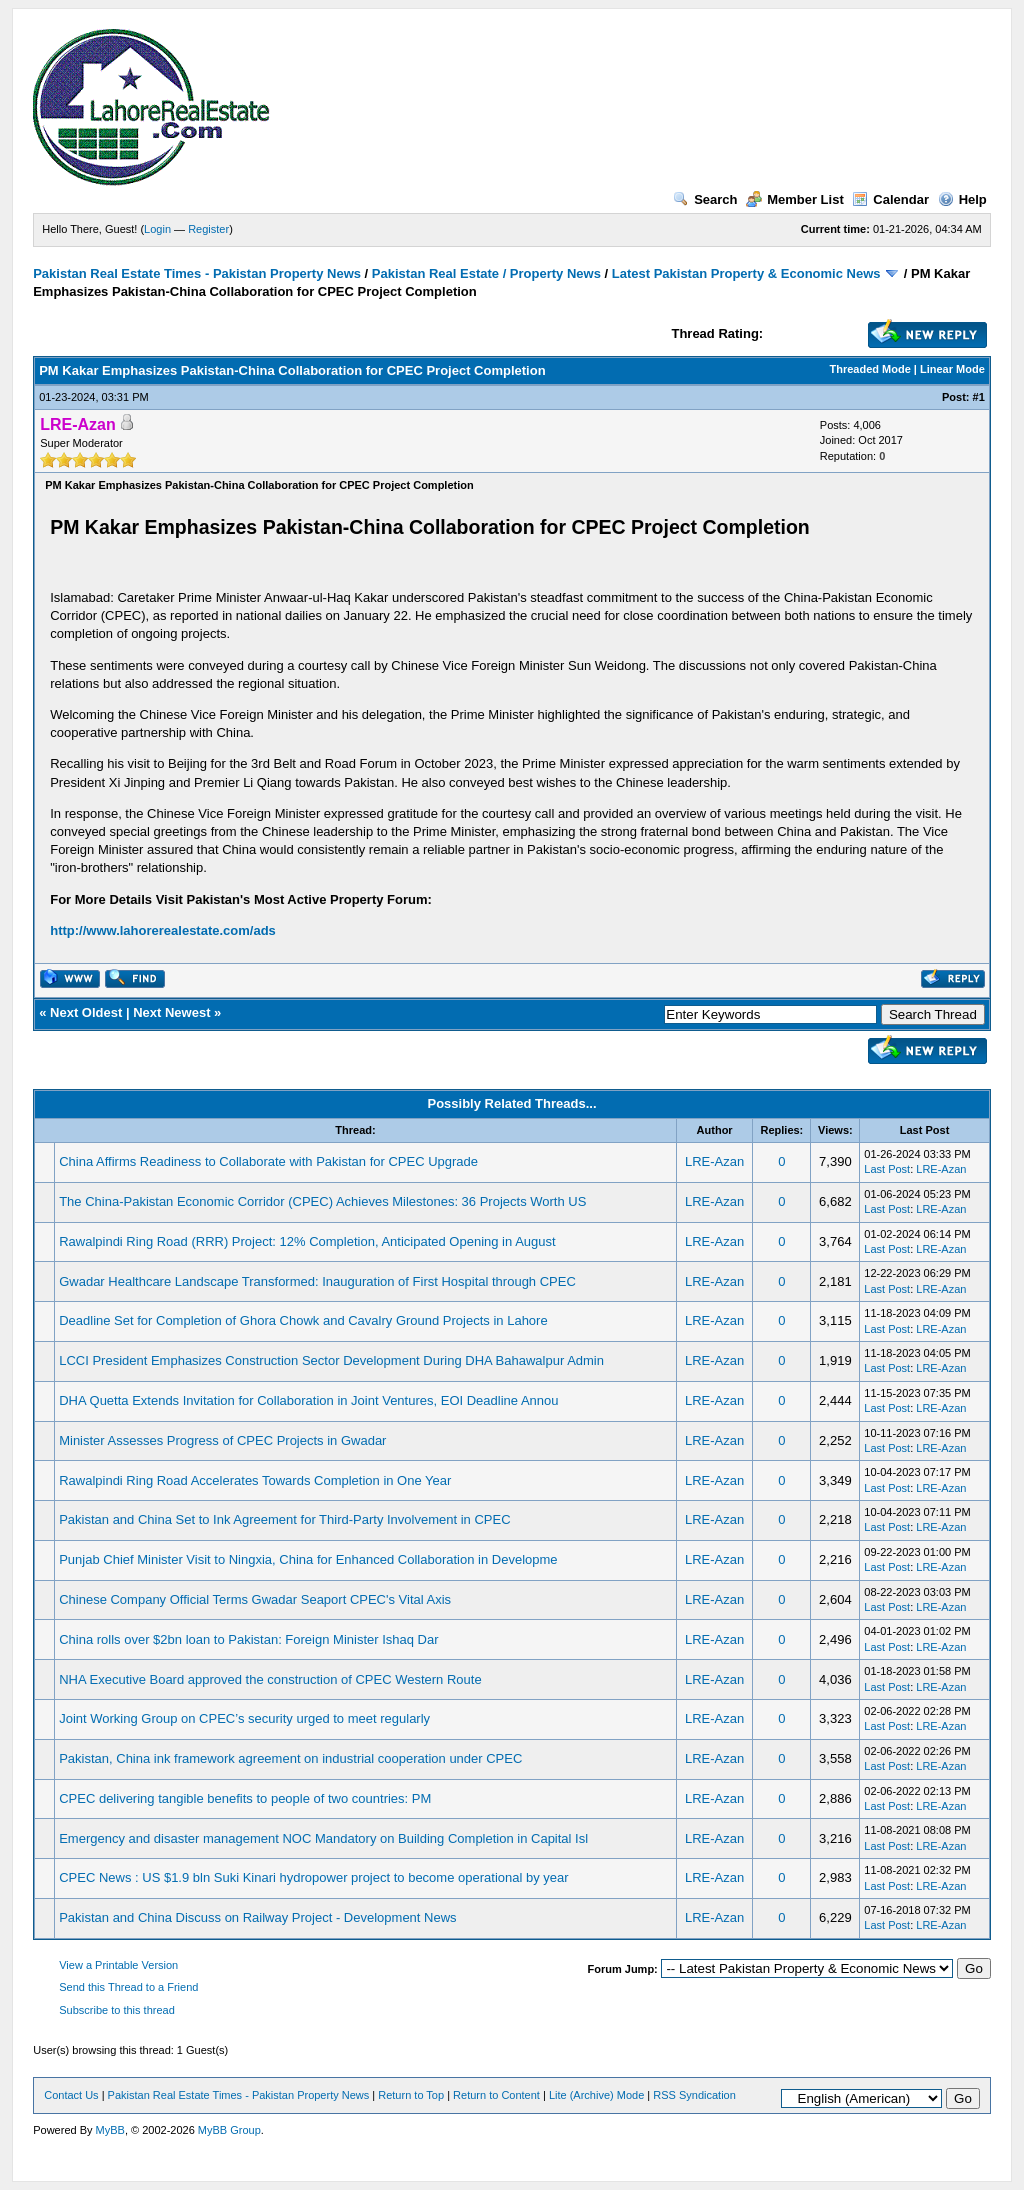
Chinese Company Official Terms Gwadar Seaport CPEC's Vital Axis (255, 1599)
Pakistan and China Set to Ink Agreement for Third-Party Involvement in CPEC (284, 1519)
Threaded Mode (870, 369)
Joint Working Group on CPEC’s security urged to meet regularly (244, 1718)
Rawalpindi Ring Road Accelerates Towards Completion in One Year (255, 1480)
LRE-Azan (714, 1161)
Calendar (890, 199)
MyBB (110, 2130)
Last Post (887, 1169)
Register (208, 229)
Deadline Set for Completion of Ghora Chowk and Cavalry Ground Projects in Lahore (303, 1320)
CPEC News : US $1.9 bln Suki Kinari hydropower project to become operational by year (313, 1877)
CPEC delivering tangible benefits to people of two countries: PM (245, 1798)
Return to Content (496, 2095)
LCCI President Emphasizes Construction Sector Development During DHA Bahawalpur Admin (331, 1360)
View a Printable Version (118, 1965)
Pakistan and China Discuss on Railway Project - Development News (257, 1917)
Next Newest (171, 1012)
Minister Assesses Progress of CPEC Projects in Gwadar (222, 1440)
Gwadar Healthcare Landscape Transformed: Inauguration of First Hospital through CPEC (317, 1281)
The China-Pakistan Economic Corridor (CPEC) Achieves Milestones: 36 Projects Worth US (322, 1201)
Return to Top (411, 2095)
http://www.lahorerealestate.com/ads (163, 930)
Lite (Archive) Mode (596, 2095)
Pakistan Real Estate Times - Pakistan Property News (198, 273)
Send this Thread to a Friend (128, 1987)
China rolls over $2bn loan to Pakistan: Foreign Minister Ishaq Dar (248, 1639)
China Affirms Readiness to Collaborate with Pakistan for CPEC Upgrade (268, 1161)
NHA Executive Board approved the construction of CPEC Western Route (270, 1679)
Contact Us (71, 2095)
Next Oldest (86, 1012)
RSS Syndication (694, 2095)
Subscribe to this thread (117, 2010)
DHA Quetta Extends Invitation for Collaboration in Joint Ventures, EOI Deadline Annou (308, 1400)
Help (962, 199)
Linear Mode (952, 369)
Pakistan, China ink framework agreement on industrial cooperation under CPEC (290, 1758)
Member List (795, 199)
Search (705, 199)
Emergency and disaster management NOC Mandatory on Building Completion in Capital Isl (323, 1838)
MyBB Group (229, 2130)
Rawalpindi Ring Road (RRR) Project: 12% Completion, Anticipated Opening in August (307, 1241)
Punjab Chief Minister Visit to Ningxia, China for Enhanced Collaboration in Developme (308, 1559)
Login (157, 229)
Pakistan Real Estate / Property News (486, 273)
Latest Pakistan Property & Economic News (746, 273)
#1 (979, 397)
